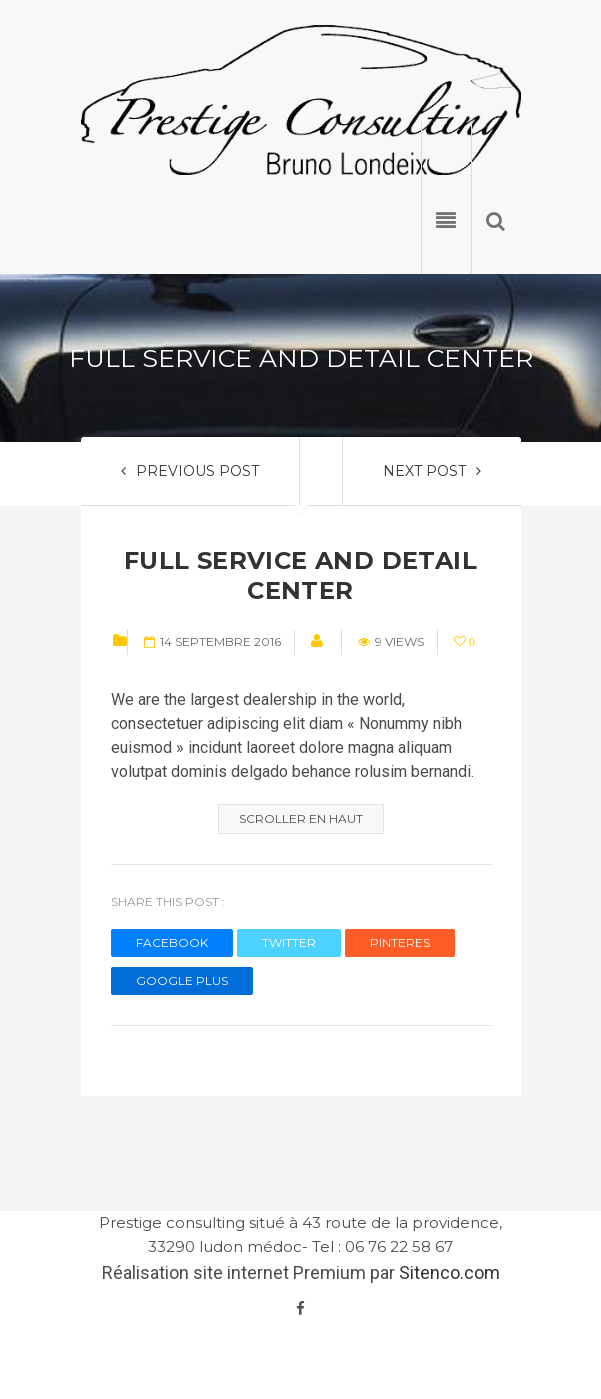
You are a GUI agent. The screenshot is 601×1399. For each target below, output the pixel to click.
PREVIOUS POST (190, 471)
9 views (391, 641)
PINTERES (400, 942)
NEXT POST (432, 471)
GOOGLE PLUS (182, 980)
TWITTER (289, 942)
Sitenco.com (449, 1272)
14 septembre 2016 (212, 641)
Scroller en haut (301, 818)
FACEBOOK (172, 942)
